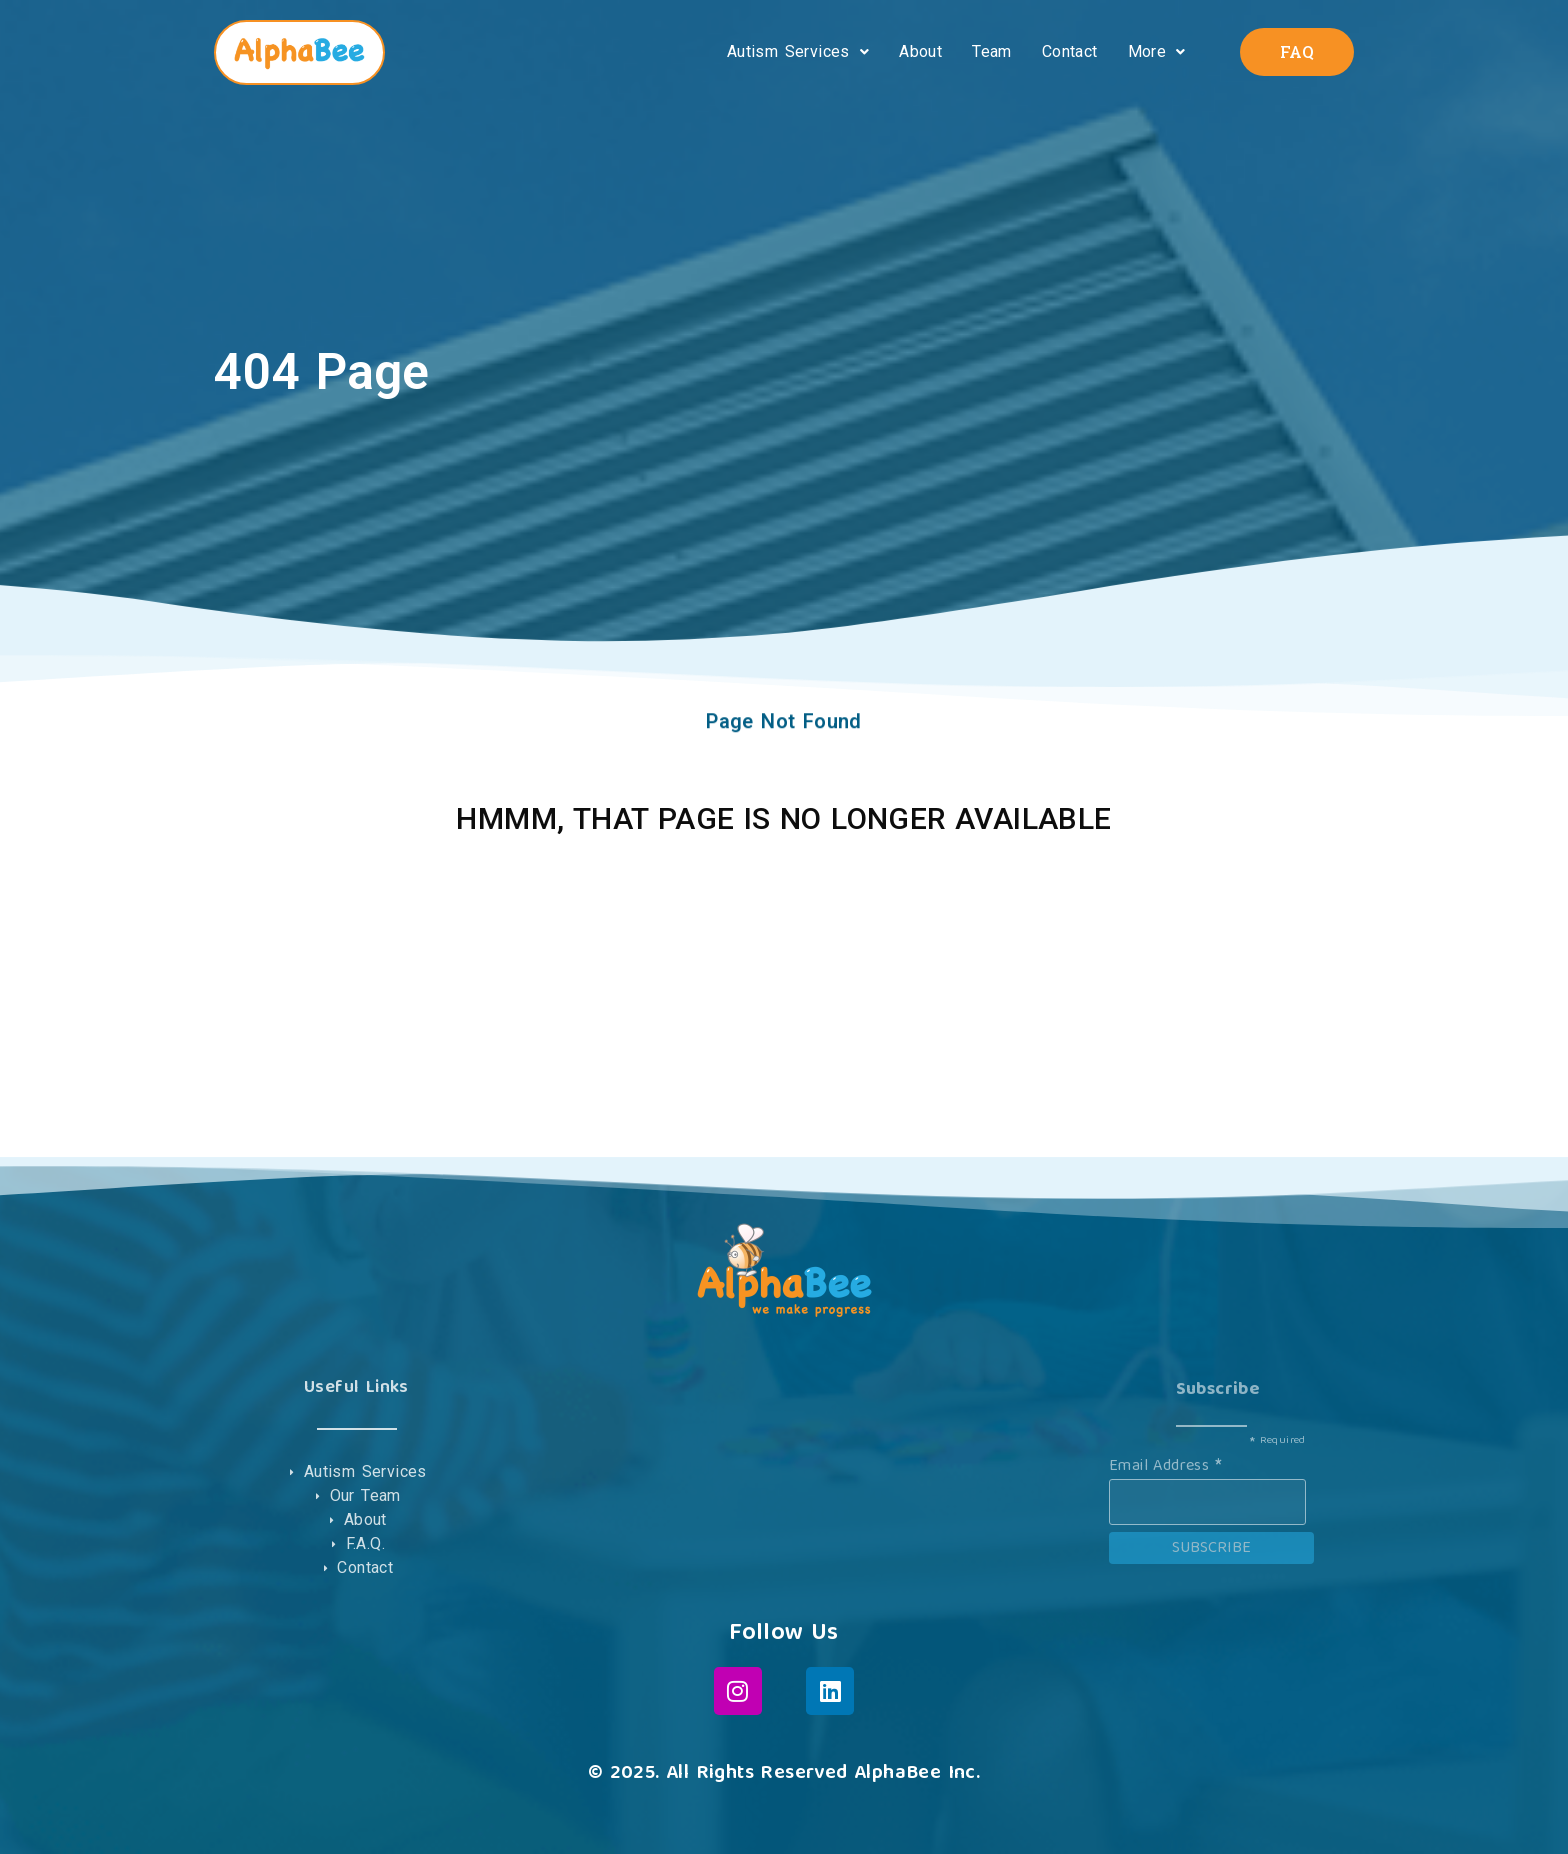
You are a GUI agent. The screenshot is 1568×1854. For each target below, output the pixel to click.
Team (992, 51)
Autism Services (798, 51)
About (920, 51)
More (1157, 51)
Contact (1070, 51)
